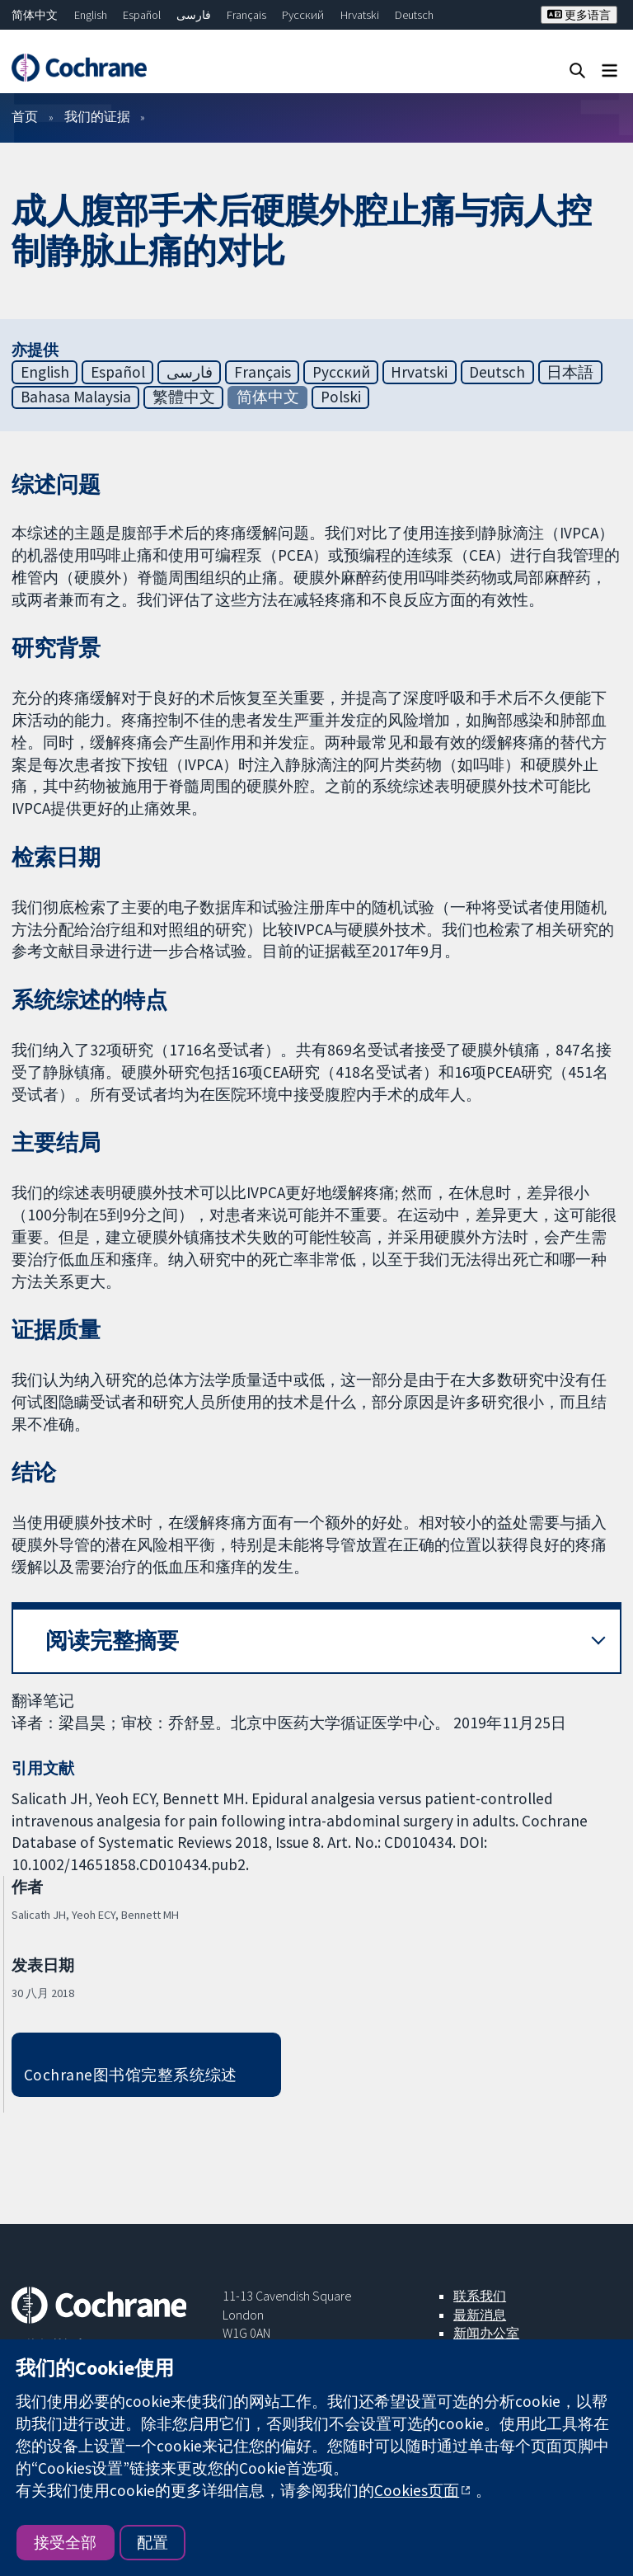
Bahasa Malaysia (76, 397)
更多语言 (579, 14)
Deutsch (414, 14)
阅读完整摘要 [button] (112, 1640)
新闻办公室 (486, 2333)
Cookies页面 (416, 2490)
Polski (341, 397)
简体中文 (35, 14)
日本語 (569, 372)
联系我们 (479, 2295)
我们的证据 (97, 116)
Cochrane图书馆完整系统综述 (130, 2075)
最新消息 (479, 2314)
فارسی (193, 14)
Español (142, 14)
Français (246, 14)
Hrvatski (359, 14)
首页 (25, 116)
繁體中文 (183, 397)
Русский (303, 14)
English (90, 14)
